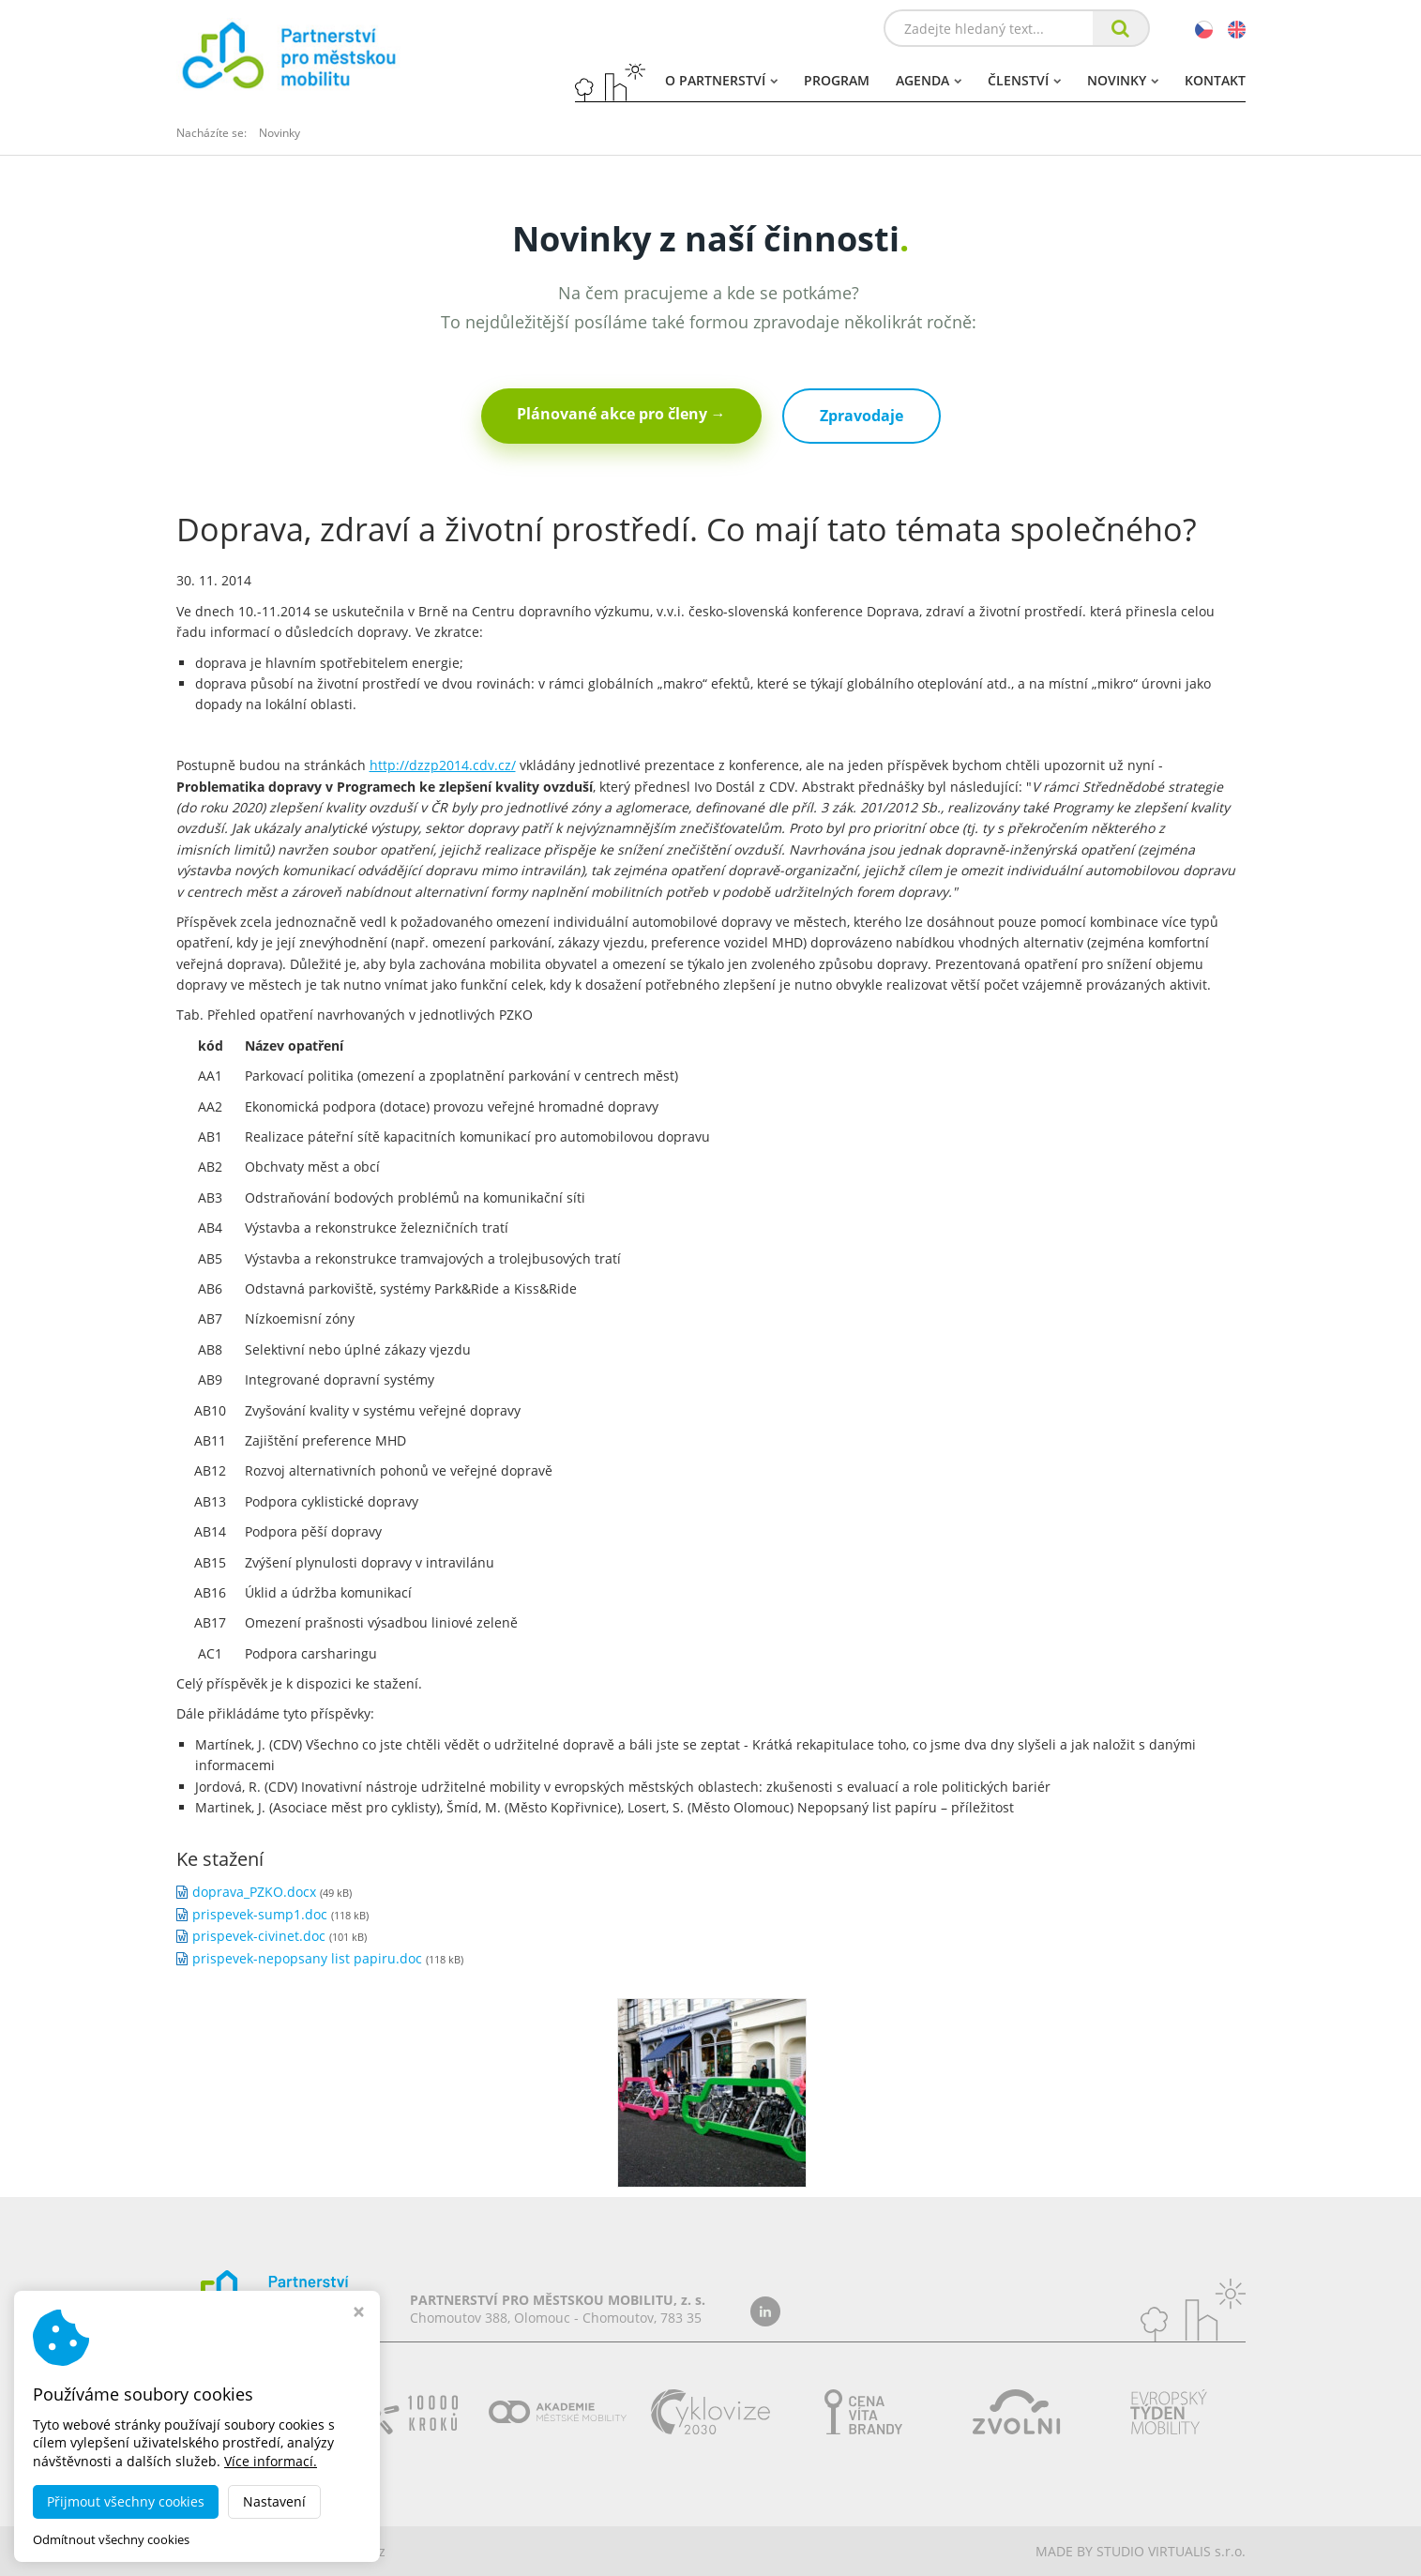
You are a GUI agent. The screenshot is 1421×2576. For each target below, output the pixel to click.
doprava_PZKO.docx (254, 1892)
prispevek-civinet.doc (258, 1936)
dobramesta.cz (339, 2551)
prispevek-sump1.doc (259, 1914)
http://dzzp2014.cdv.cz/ (443, 765)
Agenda (928, 80)
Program (836, 80)
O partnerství (721, 80)
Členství (1024, 80)
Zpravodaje (861, 415)
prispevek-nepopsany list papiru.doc (307, 1958)
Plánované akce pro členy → (621, 413)
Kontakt (1215, 80)
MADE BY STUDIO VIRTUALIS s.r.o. (1141, 2551)
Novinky (1122, 80)
